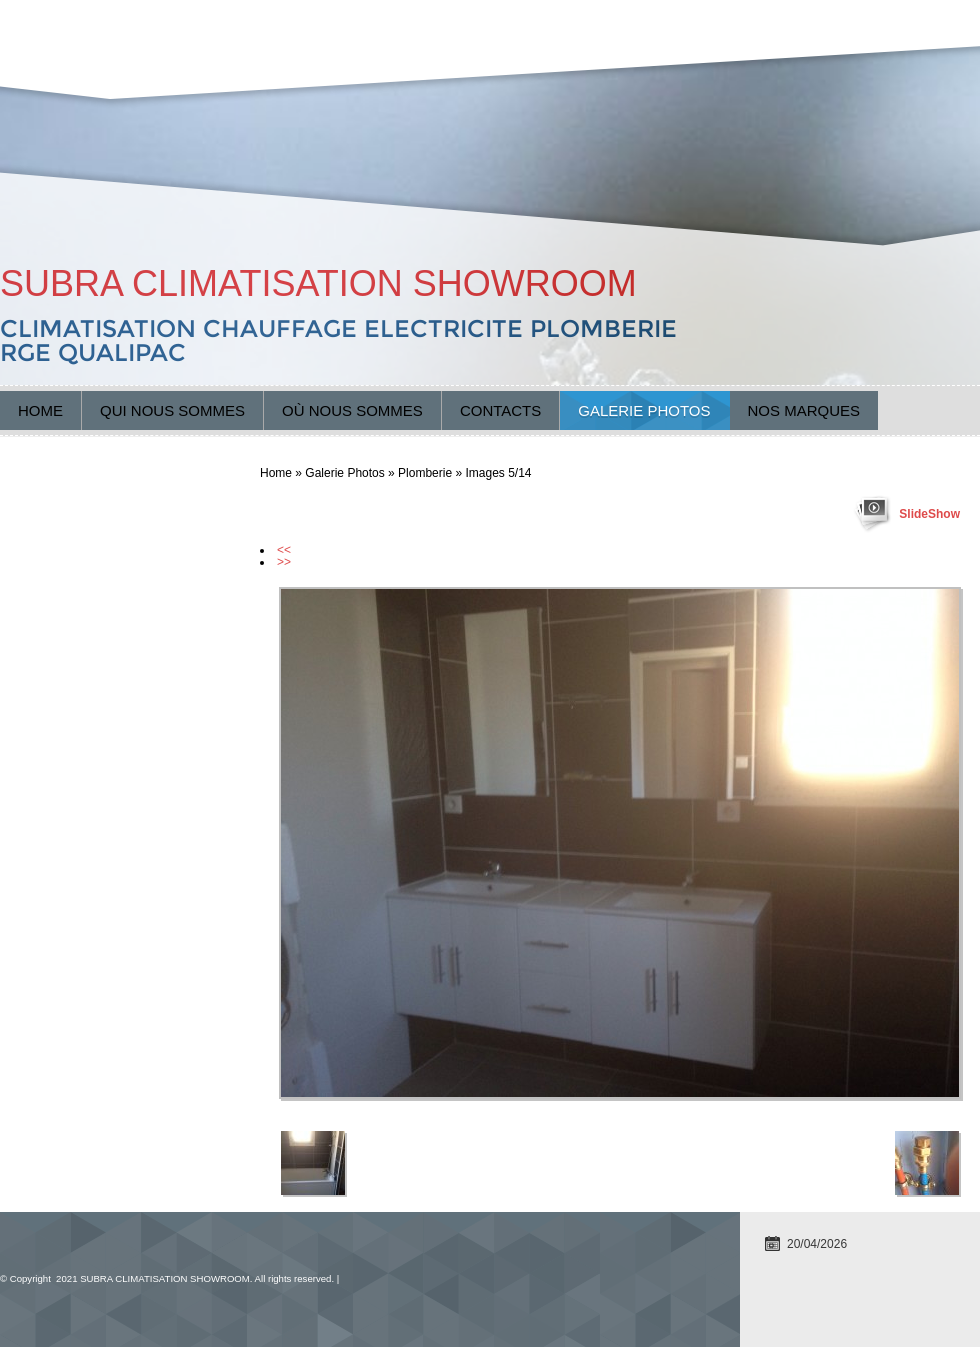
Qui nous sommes (172, 410)
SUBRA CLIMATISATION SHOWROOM (318, 283)
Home (40, 410)
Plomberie (425, 473)
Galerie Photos (644, 410)
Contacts (500, 410)
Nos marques (804, 410)
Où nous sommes (352, 410)
